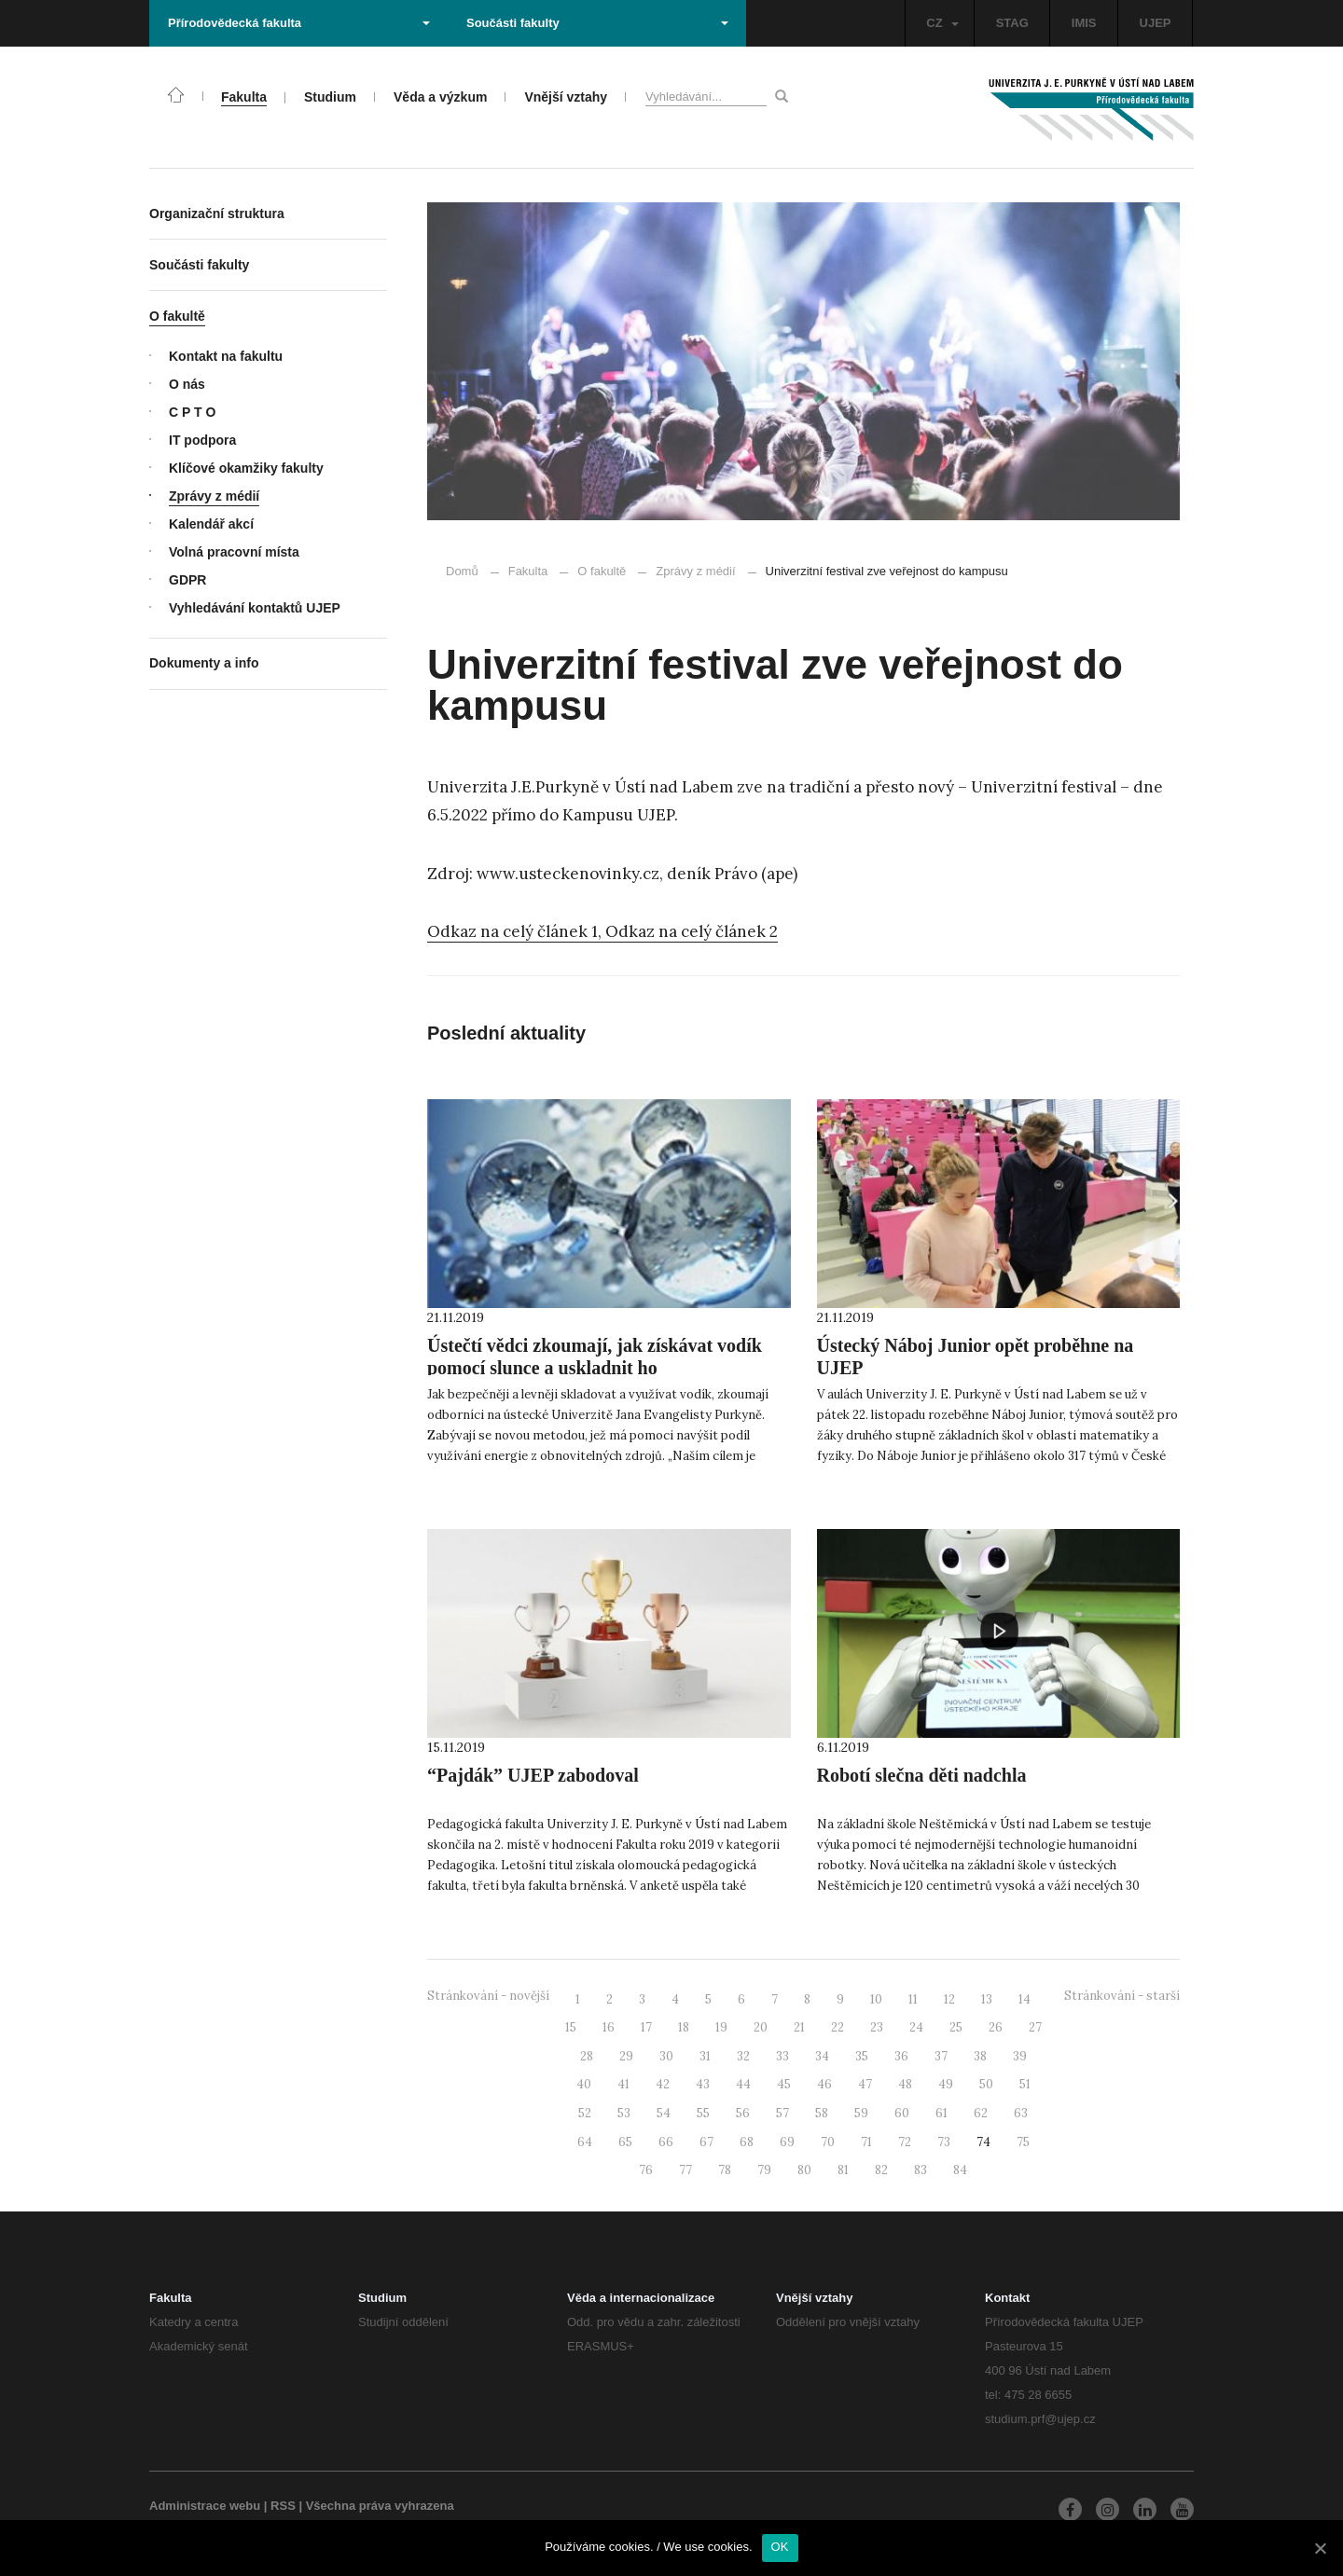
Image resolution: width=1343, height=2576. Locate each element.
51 (1025, 2084)
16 (608, 2027)
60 (901, 2113)
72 (904, 2142)
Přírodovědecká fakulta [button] (299, 23)
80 (804, 2170)
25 (955, 2027)
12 (949, 1999)
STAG (1012, 23)
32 (743, 2056)
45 (784, 2084)
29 (626, 2056)
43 (703, 2084)
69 (787, 2142)
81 (843, 2170)
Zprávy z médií (686, 571)
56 (743, 2113)
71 (866, 2142)
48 (905, 2084)
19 (721, 2027)
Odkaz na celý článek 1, (516, 931)
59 (861, 2113)
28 (586, 2056)
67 (706, 2142)
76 (646, 2170)
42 (663, 2084)
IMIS (1084, 23)
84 (960, 2170)
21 (799, 2027)
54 (664, 2113)
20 (761, 2027)
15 (570, 2027)
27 (1035, 2027)
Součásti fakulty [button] (597, 23)
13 (986, 1999)
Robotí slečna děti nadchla (922, 1775)
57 (782, 2113)
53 (623, 2113)
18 (683, 2027)
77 (685, 2170)
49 (945, 2084)
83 (920, 2170)
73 (943, 2142)
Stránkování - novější (488, 1996)
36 (901, 2056)
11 (913, 1999)
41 (623, 2084)
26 (996, 2027)
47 (865, 2084)
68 (747, 2142)
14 (1024, 1999)
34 (822, 2056)
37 (941, 2056)
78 (724, 2170)
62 (981, 2113)
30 (666, 2056)
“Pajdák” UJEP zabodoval (533, 1775)
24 (916, 2027)
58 (821, 2113)
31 (705, 2056)
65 (625, 2142)
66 (665, 2142)
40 (583, 2084)
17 (646, 2027)
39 (1020, 2056)
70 (828, 2142)
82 (881, 2170)
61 (941, 2113)
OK (780, 2547)
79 (764, 2170)
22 (837, 2027)
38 (980, 2056)
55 (703, 2113)
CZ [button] (942, 23)
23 (876, 2027)
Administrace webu (204, 2506)
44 (743, 2084)
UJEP (1155, 23)
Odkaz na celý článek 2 (691, 931)
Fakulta (528, 571)
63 (1021, 2113)
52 (584, 2113)
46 (824, 2084)
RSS (283, 2506)
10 (876, 1999)
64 (584, 2142)
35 (861, 2056)
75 (1023, 2142)
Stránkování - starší (1122, 1996)
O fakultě (601, 571)
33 (782, 2056)
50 (986, 2084)
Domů (462, 571)
